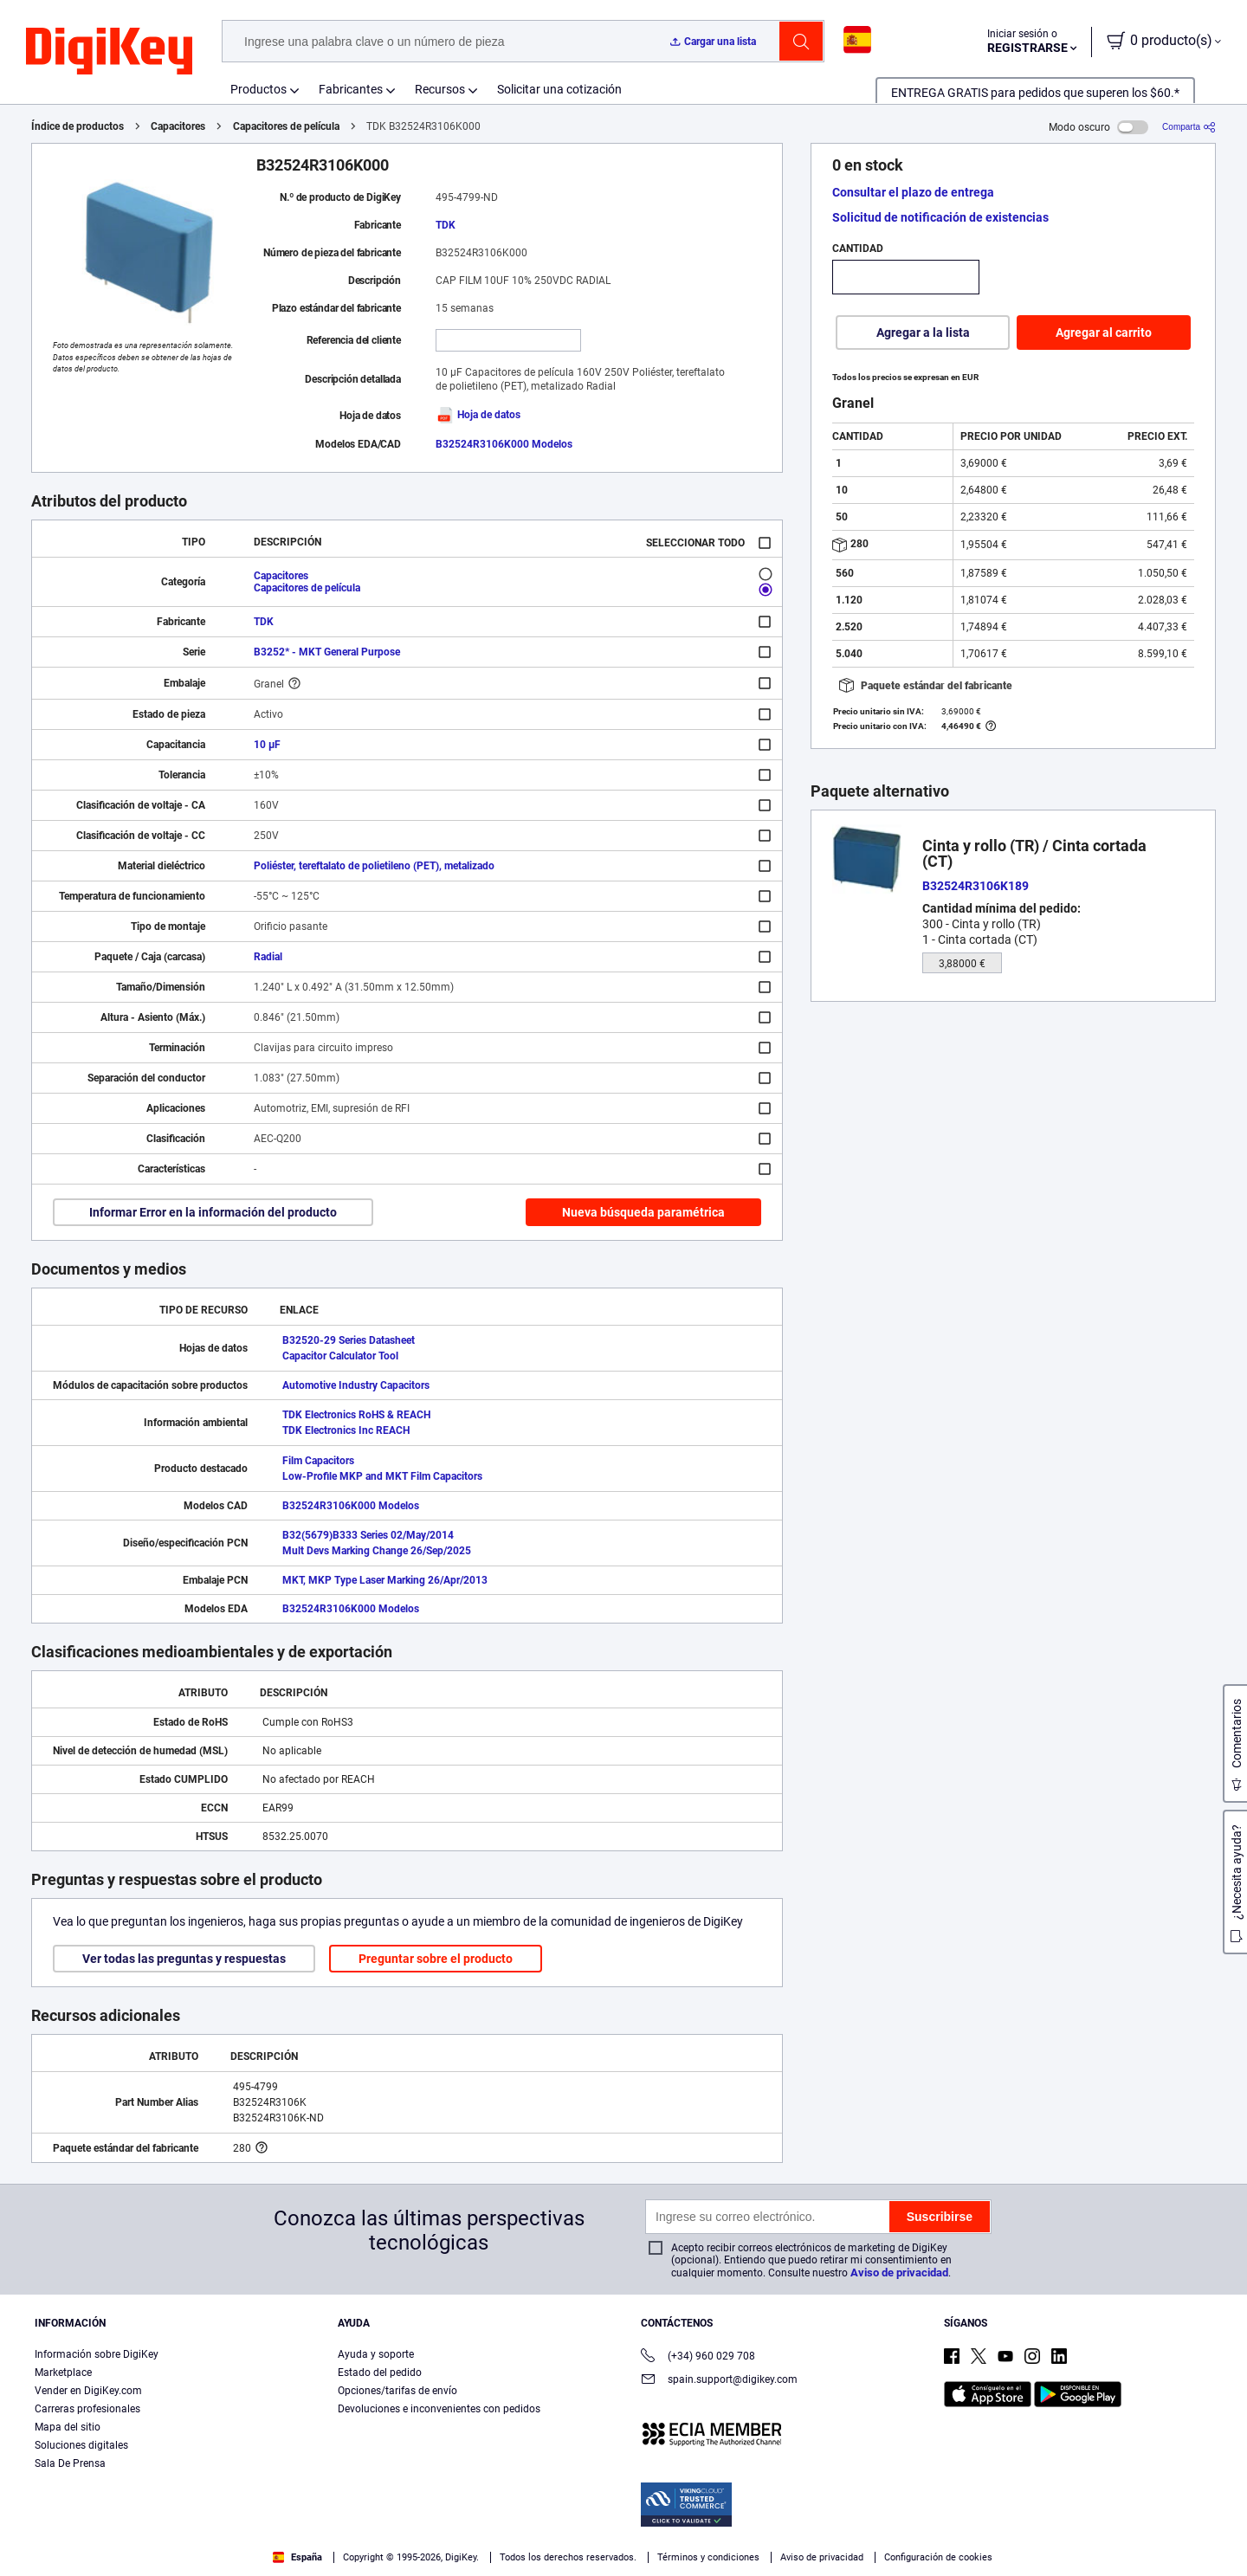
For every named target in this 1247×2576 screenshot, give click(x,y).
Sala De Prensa (70, 2463)
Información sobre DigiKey (96, 2354)
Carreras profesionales (87, 2409)
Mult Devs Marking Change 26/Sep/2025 (376, 1551)
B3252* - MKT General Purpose (327, 652)
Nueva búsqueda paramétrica (643, 1212)
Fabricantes (351, 89)
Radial (268, 957)
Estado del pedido (380, 2372)
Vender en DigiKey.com (88, 2391)
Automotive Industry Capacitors (356, 1385)
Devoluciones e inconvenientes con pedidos (439, 2409)
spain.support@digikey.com (719, 2381)
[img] (109, 52)
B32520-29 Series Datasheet (348, 1340)
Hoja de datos (478, 415)
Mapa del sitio (67, 2427)
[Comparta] (1189, 127)
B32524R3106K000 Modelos (504, 444)
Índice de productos (77, 126)
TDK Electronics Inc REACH (346, 1430)
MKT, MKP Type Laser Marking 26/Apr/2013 (385, 1580)
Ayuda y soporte (376, 2354)
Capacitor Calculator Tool (340, 1356)
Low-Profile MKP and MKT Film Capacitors (382, 1476)
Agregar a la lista (923, 332)
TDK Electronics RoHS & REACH (356, 1415)
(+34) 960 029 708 (698, 2357)
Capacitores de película (286, 126)
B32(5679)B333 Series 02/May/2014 (368, 1535)
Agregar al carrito (1104, 332)
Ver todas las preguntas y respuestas (184, 1959)
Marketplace (63, 2372)
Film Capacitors (318, 1461)
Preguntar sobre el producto (436, 1959)
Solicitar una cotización (559, 89)
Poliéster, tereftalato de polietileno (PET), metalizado (374, 866)
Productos (258, 89)
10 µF (267, 745)
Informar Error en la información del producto (213, 1212)
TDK (446, 225)
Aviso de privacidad (899, 2272)
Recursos (440, 89)
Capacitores (178, 126)
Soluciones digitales (81, 2445)
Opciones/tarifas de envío (397, 2391)
